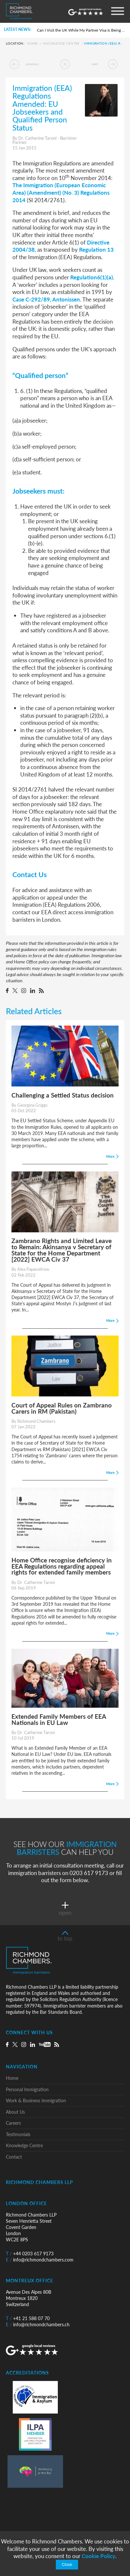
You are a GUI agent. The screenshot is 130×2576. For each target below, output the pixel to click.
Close (67, 2564)
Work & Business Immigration (36, 2100)
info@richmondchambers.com (39, 2260)
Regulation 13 (96, 249)
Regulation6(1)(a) (91, 277)
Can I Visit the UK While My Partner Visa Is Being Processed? (81, 30)
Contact (14, 2157)
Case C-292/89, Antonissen (46, 299)
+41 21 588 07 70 (28, 2318)
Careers (13, 2123)
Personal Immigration (27, 2089)
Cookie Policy (98, 2556)
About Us (15, 2112)
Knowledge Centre (61, 43)
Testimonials (18, 2134)
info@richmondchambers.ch (38, 2324)
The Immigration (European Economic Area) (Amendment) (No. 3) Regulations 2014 (60, 192)
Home (32, 43)
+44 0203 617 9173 (30, 2253)
